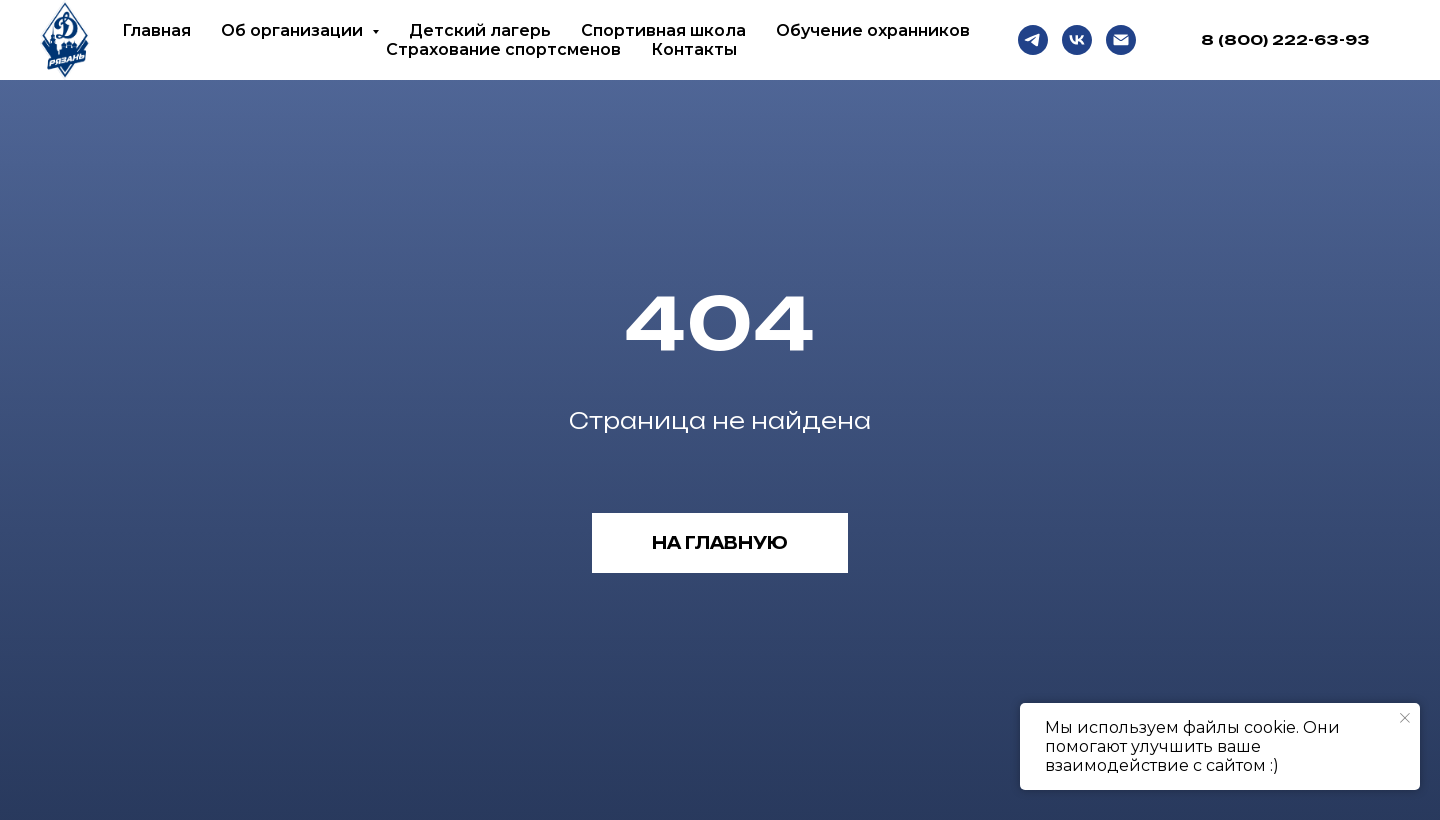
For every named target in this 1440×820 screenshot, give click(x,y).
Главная (156, 30)
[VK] (1077, 40)
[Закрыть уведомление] (1405, 718)
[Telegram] (1033, 40)
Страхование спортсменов (503, 49)
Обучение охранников (873, 30)
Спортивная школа (663, 30)
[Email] (1121, 40)
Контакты (694, 49)
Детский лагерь (480, 30)
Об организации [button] (294, 30)
